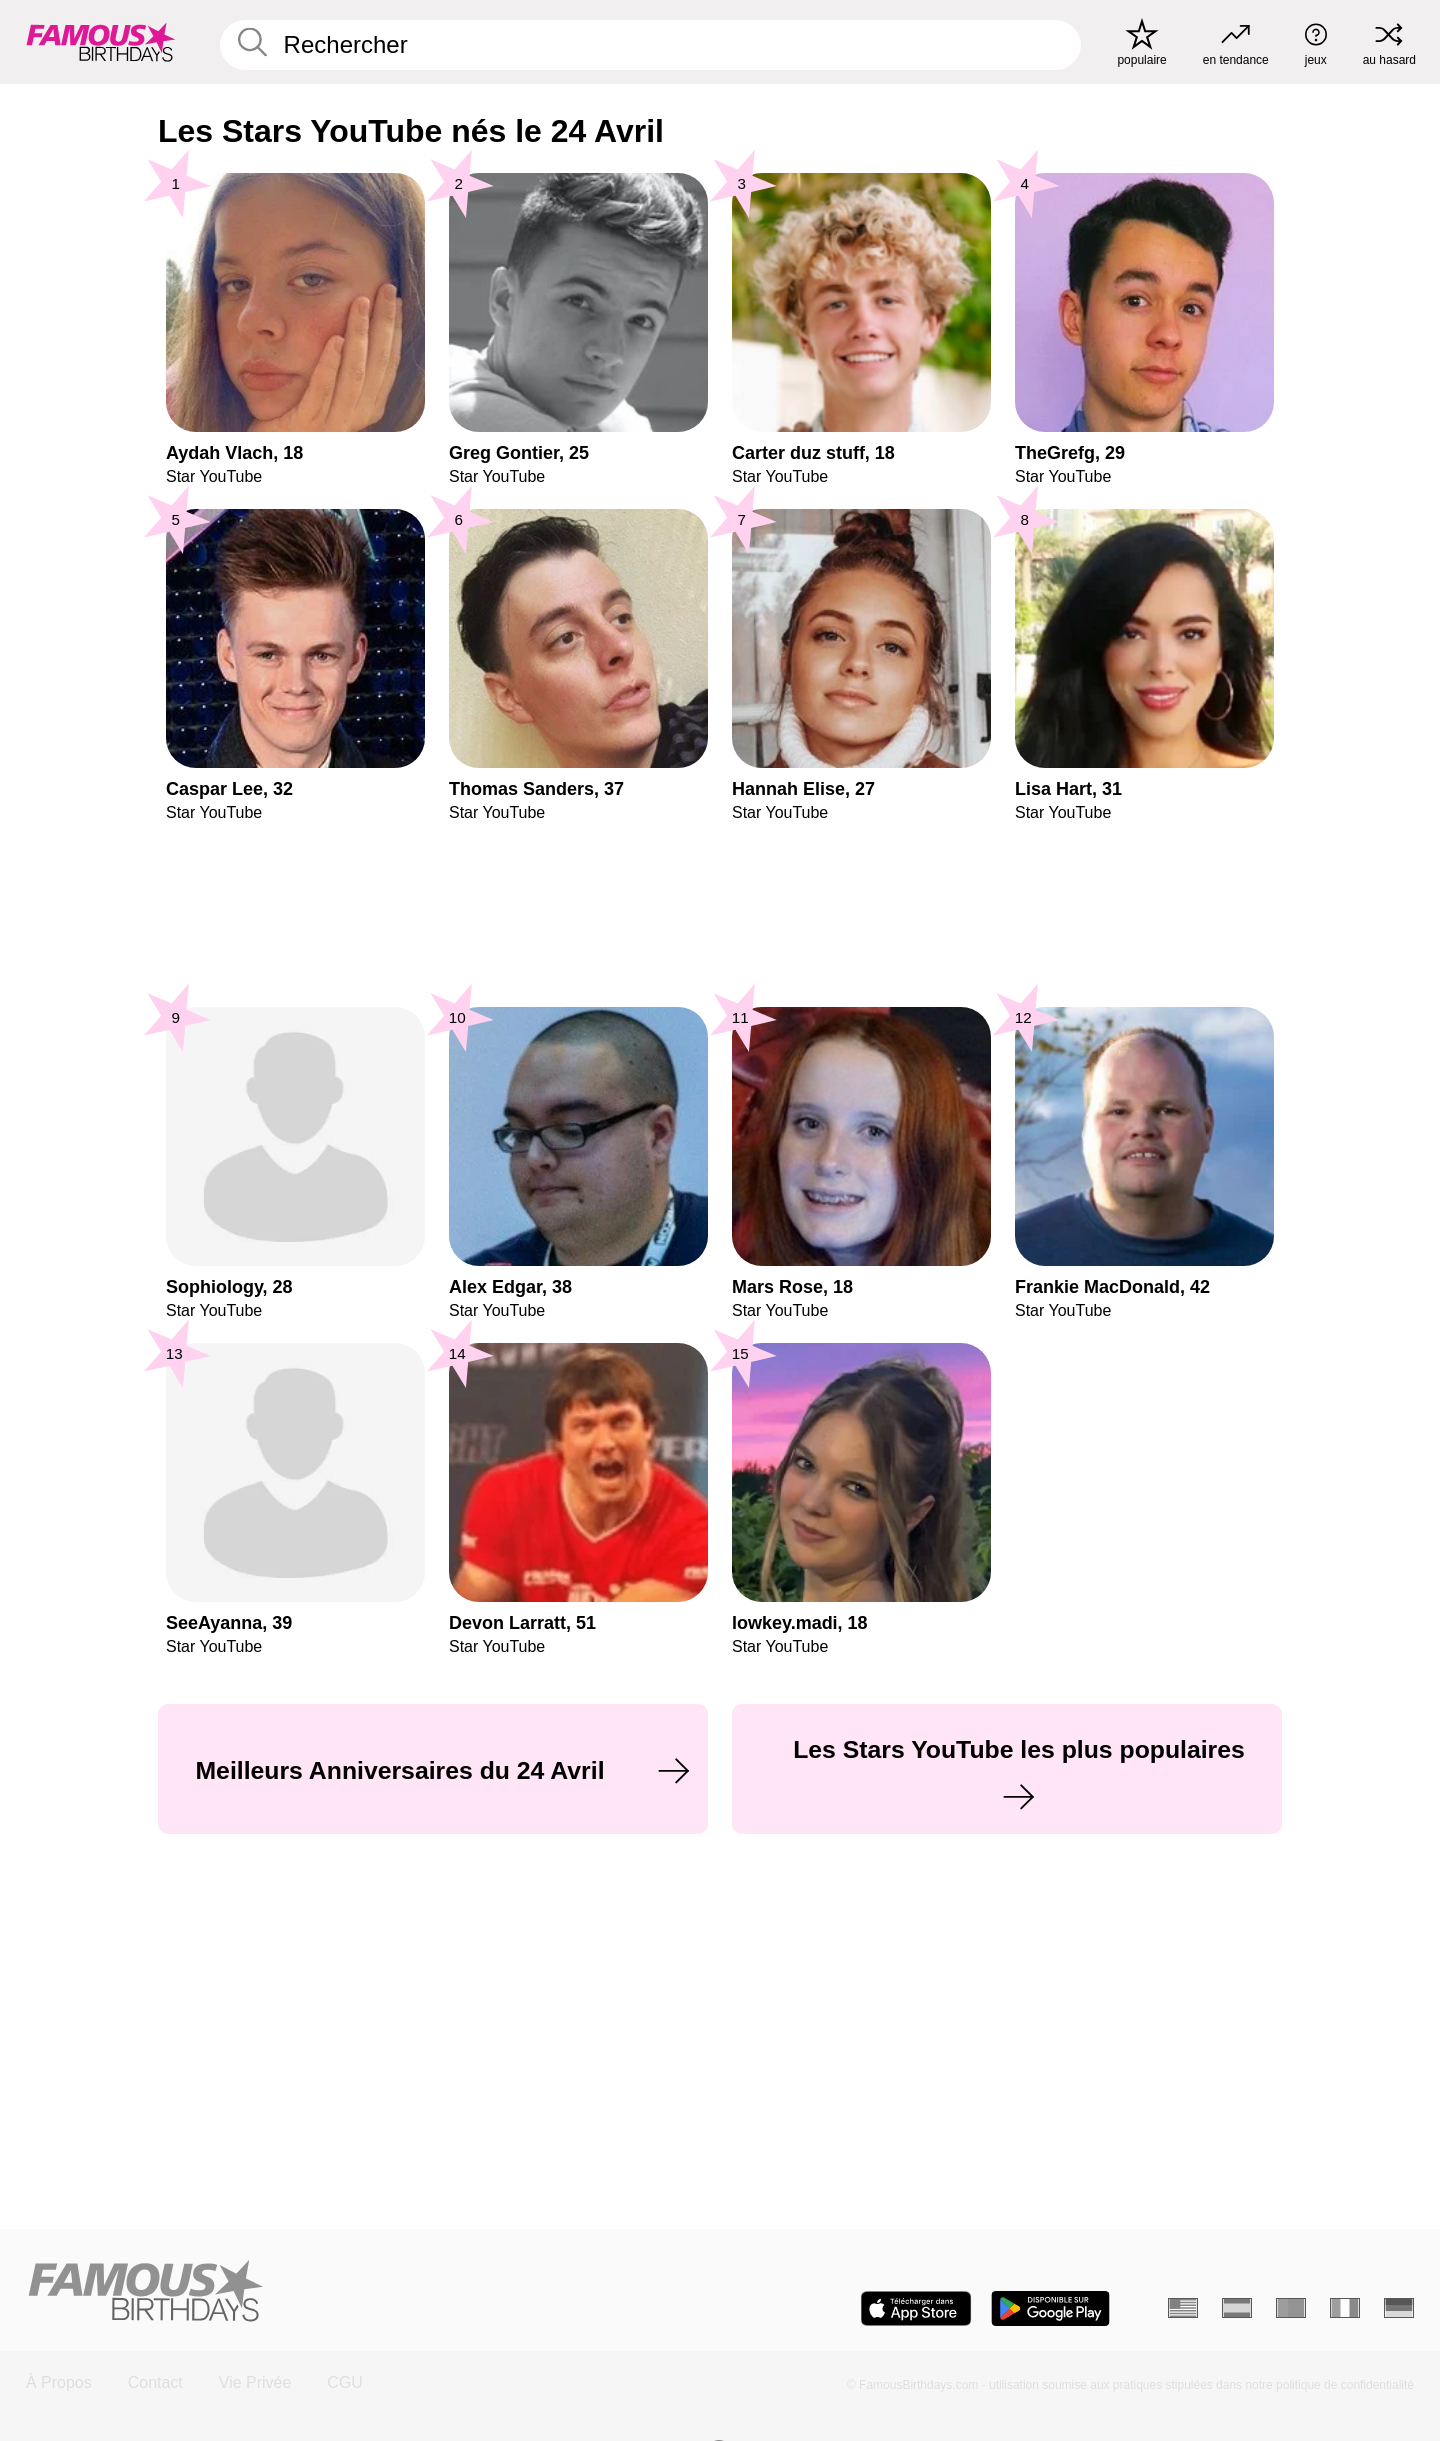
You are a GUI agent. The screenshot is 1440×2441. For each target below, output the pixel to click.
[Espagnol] (1237, 2308)
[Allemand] (1399, 2308)
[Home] (367, 2292)
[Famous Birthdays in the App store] (916, 2308)
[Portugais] (1291, 2308)
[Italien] (1345, 2308)
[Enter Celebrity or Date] (651, 45)
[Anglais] (1183, 2308)
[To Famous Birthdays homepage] (101, 42)
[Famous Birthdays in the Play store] (1050, 2308)
